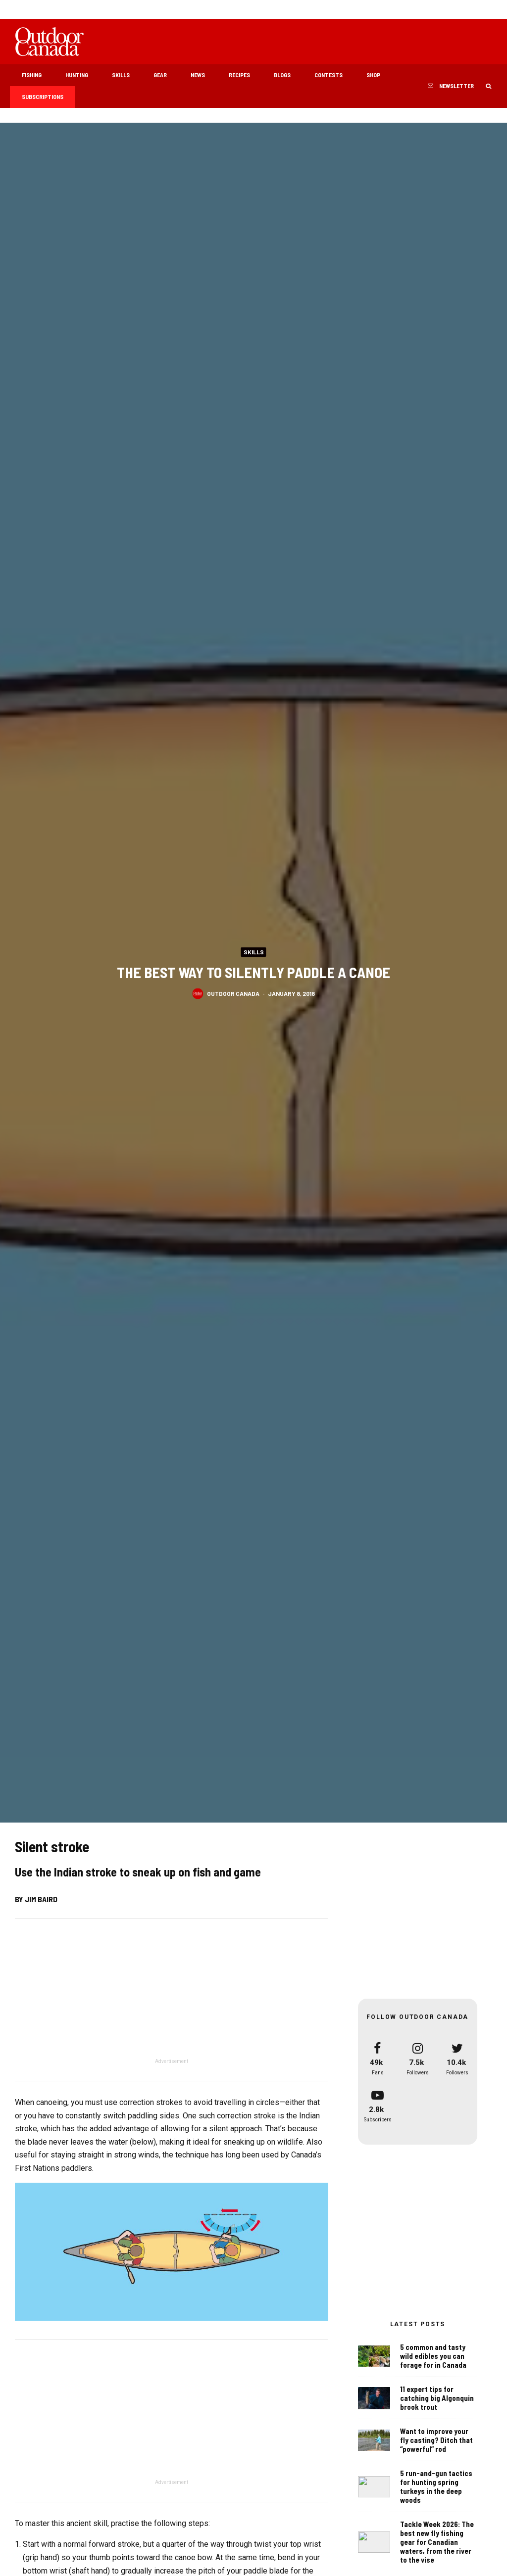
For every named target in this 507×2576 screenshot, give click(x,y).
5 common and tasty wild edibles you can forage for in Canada (433, 2355)
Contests (328, 74)
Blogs (282, 74)
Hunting (76, 74)
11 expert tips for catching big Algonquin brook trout (437, 2398)
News (198, 74)
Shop (373, 74)
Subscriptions (42, 96)
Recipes (239, 74)
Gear (160, 74)
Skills (121, 74)
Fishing (32, 74)
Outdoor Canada (233, 994)
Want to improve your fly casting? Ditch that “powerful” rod (436, 2443)
